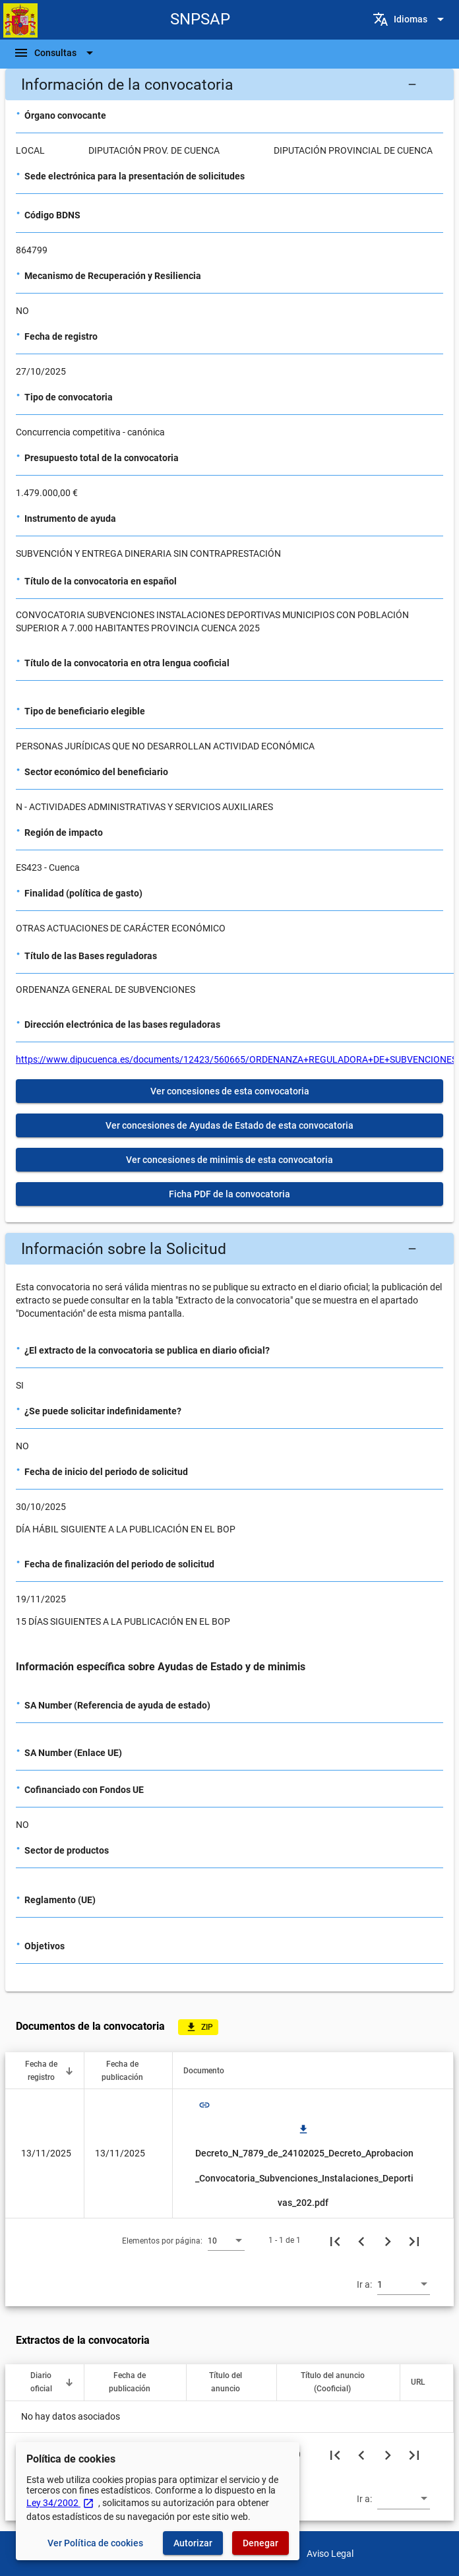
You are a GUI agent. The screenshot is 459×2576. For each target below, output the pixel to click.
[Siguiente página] (388, 2240)
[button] (229, 84)
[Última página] (414, 2240)
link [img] (204, 2105)
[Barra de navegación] (55, 53)
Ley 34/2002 (60, 2502)
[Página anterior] (361, 2240)
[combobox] (226, 2240)
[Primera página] (335, 2240)
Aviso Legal (330, 2553)
